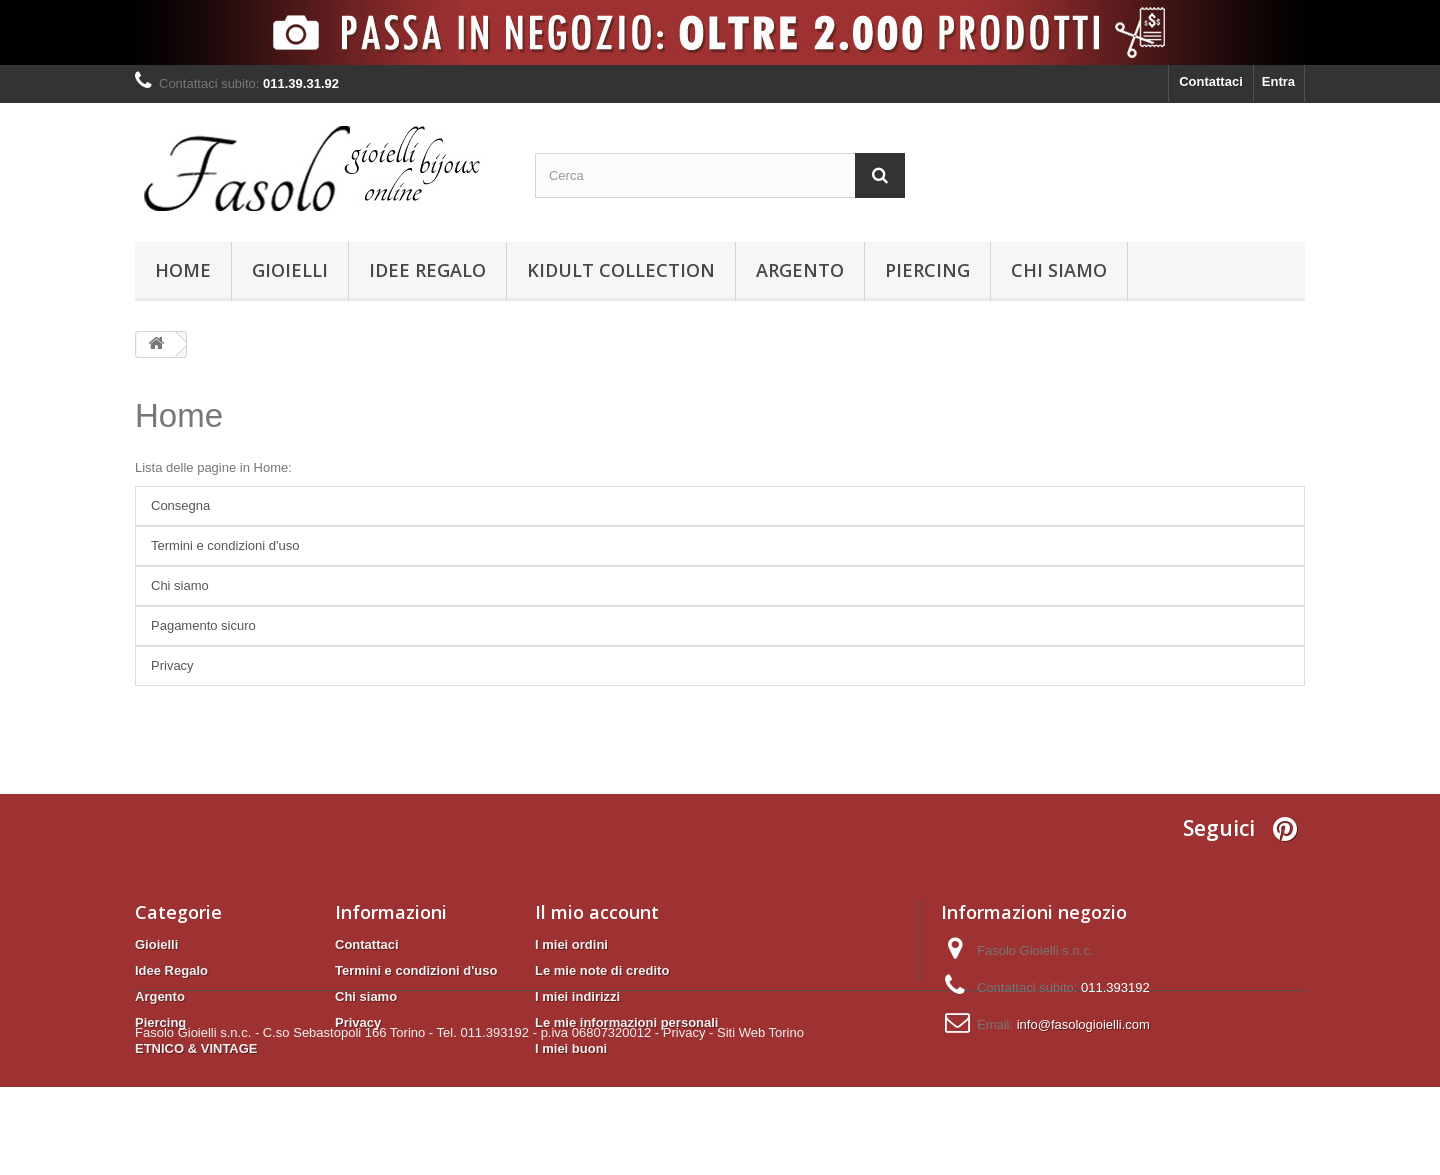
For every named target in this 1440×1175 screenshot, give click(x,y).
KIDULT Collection (621, 270)
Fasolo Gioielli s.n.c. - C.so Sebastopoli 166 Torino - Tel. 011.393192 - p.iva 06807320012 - (397, 1120)
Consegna (180, 505)
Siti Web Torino (760, 1120)
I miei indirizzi (577, 996)
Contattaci (1211, 81)
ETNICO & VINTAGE (196, 1048)
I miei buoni (571, 1048)
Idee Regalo (427, 270)
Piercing (927, 270)
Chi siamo (1059, 270)
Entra (1278, 81)
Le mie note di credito (602, 970)
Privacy (172, 665)
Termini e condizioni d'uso (225, 545)
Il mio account (597, 912)
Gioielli (290, 270)
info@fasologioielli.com (1083, 1024)
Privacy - (688, 1120)
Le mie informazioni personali (626, 1022)
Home (183, 270)
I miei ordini (571, 944)
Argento (800, 270)
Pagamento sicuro (203, 625)
